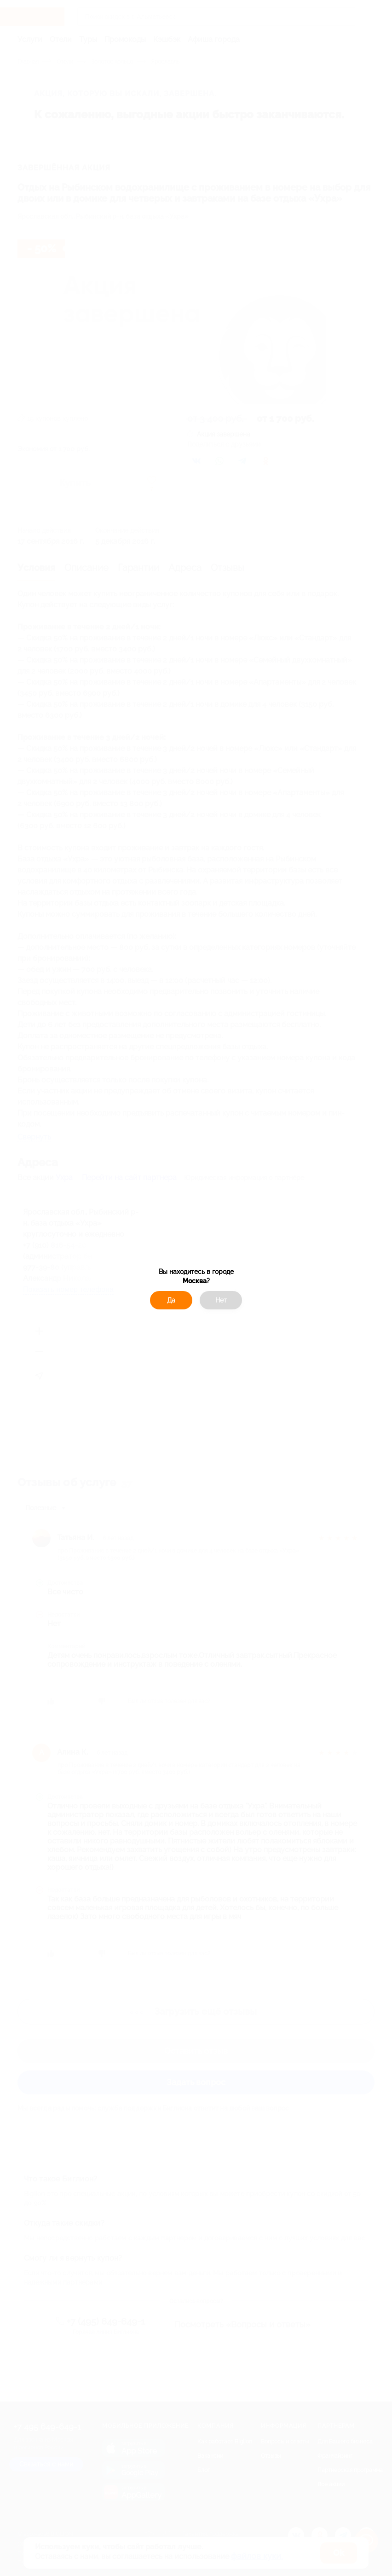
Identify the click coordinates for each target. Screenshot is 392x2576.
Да (171, 1300)
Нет (221, 1300)
